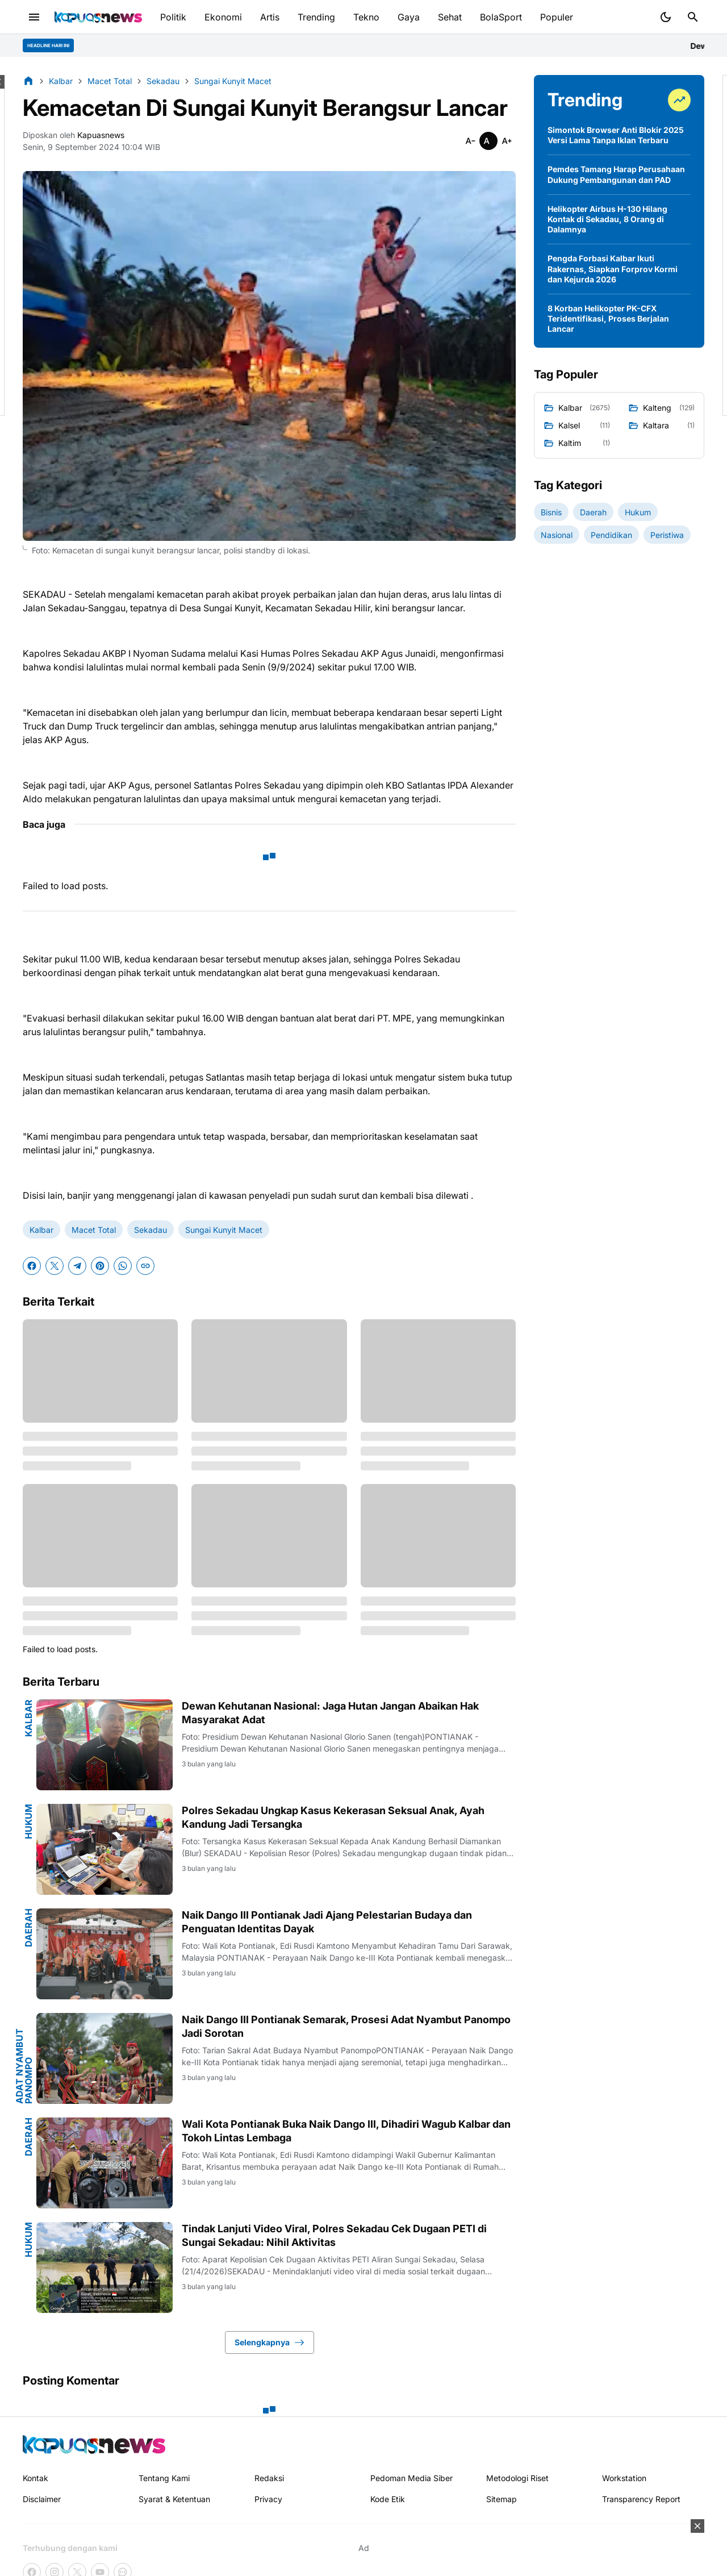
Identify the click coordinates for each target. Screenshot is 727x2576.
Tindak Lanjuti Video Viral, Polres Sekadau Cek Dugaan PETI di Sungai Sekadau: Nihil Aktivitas (334, 2235)
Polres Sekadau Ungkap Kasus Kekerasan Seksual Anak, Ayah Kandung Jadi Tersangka (333, 1816)
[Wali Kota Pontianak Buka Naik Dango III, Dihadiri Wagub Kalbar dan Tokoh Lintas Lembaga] (104, 2163)
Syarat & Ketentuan (174, 2499)
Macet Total (94, 1230)
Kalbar (41, 1230)
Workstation (624, 2478)
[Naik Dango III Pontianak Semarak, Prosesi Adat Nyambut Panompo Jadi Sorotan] (104, 2058)
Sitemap (501, 2499)
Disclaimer (42, 2499)
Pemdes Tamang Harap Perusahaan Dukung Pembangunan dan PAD (616, 174)
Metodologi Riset (517, 2478)
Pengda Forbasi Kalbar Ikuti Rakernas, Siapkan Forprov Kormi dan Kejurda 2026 (613, 268)
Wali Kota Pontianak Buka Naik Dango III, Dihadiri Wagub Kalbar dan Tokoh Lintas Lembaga (346, 2130)
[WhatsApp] (123, 1266)
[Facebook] (32, 1266)
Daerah (28, 1927)
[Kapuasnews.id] (94, 2444)
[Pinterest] (100, 1266)
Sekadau (150, 1230)
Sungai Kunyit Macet (223, 1230)
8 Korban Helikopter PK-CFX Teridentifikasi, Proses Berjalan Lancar (608, 318)
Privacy (268, 2499)
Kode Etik (387, 2499)
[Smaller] (470, 141)
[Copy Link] (145, 1266)
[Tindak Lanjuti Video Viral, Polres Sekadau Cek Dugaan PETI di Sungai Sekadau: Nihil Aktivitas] (104, 2267)
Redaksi (269, 2478)
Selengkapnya (269, 2342)
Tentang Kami (164, 2478)
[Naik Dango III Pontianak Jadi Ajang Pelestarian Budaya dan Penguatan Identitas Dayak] (104, 1953)
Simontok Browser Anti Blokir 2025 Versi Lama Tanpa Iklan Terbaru (616, 135)
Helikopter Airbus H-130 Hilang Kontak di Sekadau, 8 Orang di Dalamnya (607, 219)
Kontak (35, 2478)
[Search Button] (693, 17)
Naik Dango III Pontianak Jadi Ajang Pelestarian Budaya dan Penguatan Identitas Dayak (327, 1921)
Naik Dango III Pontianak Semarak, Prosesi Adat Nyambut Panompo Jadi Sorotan (346, 2026)
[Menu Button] (34, 17)
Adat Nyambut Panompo (24, 2066)
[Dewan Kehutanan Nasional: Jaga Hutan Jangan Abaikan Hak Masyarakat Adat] (104, 1744)
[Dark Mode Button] (665, 17)
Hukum (28, 1821)
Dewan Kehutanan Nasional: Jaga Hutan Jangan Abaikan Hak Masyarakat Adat (330, 1712)
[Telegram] (77, 1266)
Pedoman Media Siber (411, 2478)
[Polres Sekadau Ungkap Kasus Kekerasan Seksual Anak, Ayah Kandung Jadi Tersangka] (104, 1849)
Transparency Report (641, 2499)
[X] (54, 1266)
